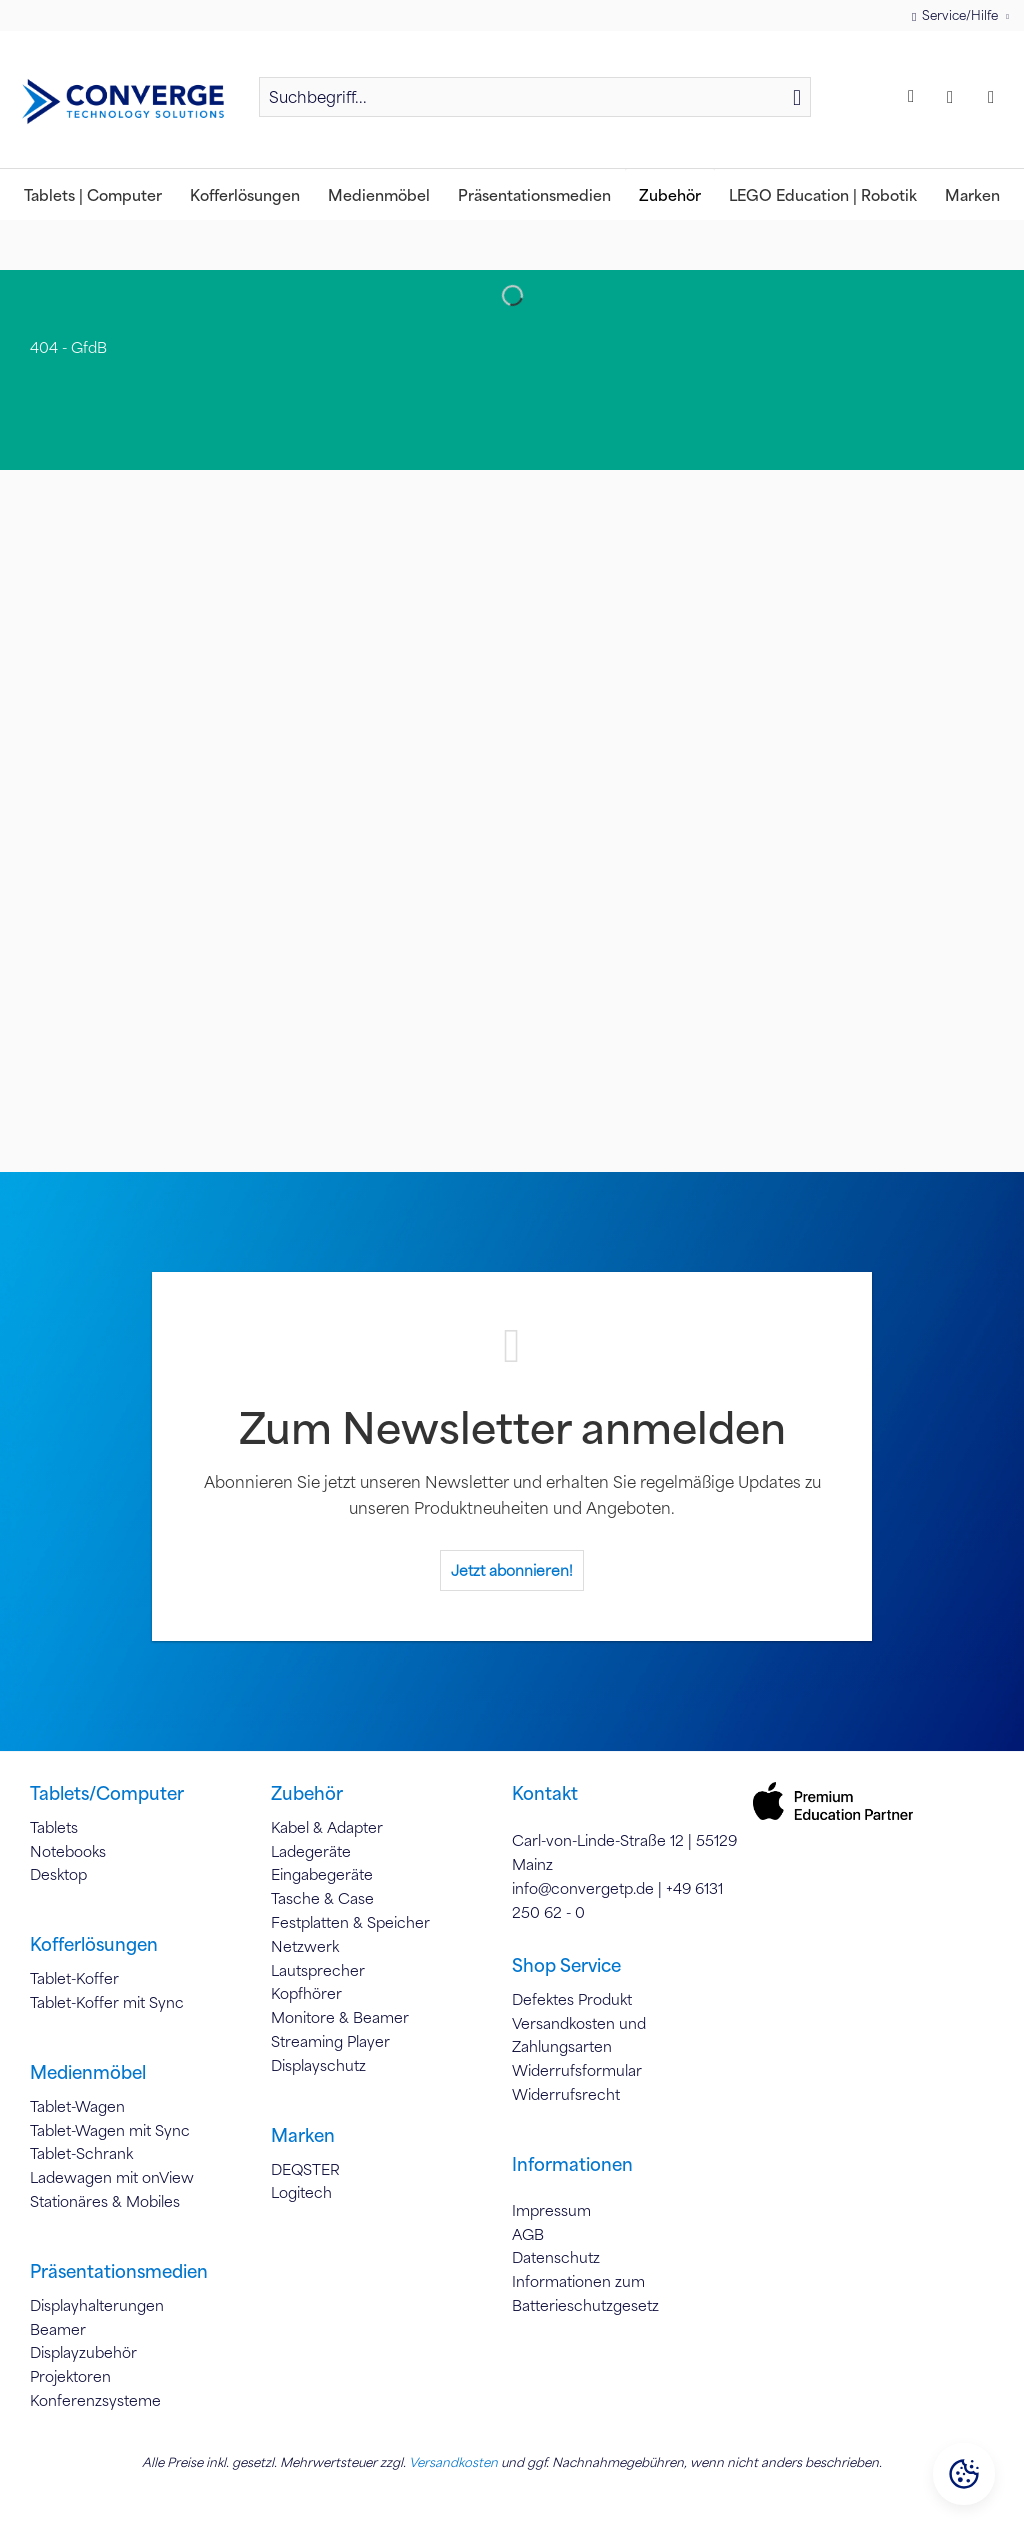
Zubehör (307, 1793)
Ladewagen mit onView (112, 2177)
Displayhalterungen (97, 2305)
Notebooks (68, 1851)
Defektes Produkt (572, 1999)
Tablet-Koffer (74, 1978)
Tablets (54, 1827)
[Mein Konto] (955, 97)
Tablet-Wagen (77, 2106)
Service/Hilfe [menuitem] (956, 15)
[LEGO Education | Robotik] (823, 194)
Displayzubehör (83, 2352)
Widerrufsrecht (566, 2094)
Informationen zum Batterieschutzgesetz (585, 2293)
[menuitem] (535, 106)
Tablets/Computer (107, 1793)
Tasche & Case (322, 1898)
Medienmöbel (88, 2072)
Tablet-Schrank (81, 2153)
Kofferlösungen (94, 1944)
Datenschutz (556, 2257)
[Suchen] (797, 97)
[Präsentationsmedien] (534, 194)
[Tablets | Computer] (93, 194)
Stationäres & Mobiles (105, 2201)
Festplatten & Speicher (350, 1922)
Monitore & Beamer (340, 2017)
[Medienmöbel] (379, 194)
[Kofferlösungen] (245, 194)
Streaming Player (330, 2041)
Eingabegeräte (322, 1874)
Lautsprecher (318, 1970)
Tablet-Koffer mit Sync (107, 2002)
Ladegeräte (311, 1851)
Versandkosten (453, 2462)
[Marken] (972, 194)
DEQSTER (305, 2169)
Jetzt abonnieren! (512, 1570)
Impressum (551, 2210)
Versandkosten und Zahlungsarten (579, 2035)
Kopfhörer (306, 1993)
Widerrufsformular (577, 2070)
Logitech (301, 2192)
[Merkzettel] (914, 97)
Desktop (58, 1874)
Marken (303, 2135)
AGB (528, 2234)
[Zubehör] (670, 194)
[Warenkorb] (996, 97)
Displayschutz (318, 2065)
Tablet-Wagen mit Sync (110, 2130)
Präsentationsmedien (119, 2271)
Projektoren (70, 2376)
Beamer (58, 2329)
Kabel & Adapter (327, 1827)
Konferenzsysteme (95, 2400)
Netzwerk (305, 1946)
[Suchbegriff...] (535, 97)
